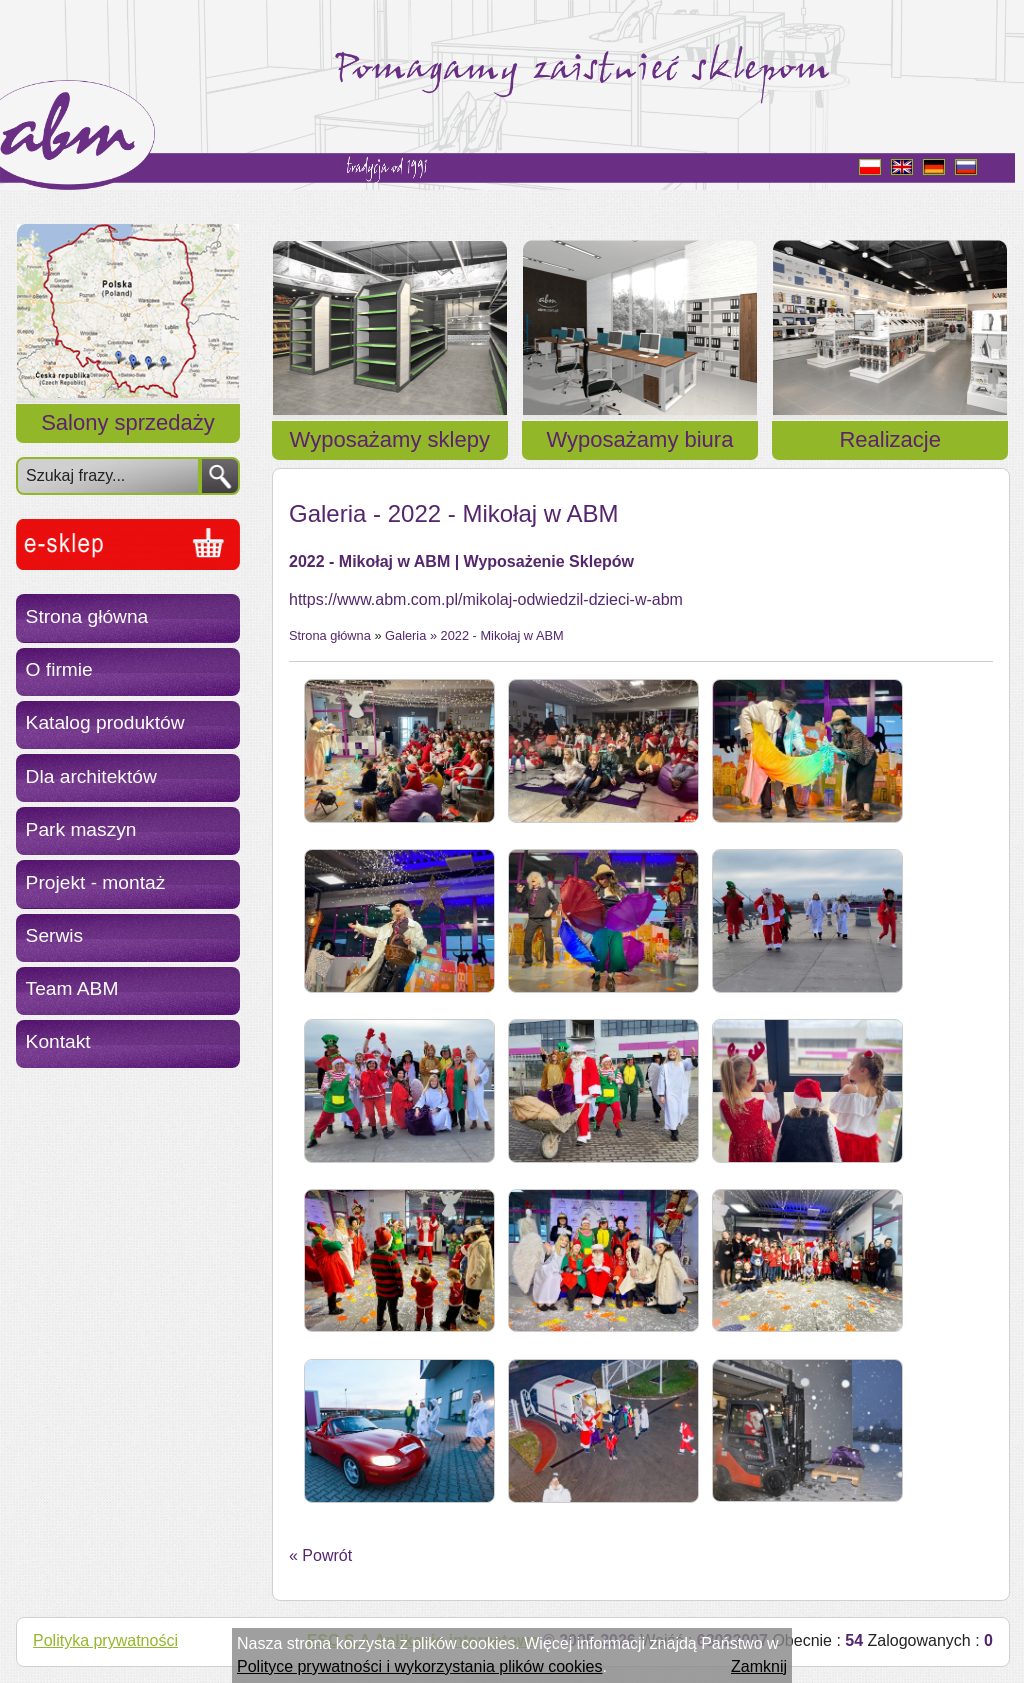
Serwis (55, 935)
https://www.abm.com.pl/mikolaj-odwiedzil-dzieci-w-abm (486, 599)
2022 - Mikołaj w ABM (502, 635)
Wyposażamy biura (640, 439)
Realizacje (890, 439)
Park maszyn (81, 829)
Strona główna (87, 616)
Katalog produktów (105, 722)
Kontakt (58, 1041)
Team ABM (72, 988)
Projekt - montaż (96, 882)
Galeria (405, 635)
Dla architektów (91, 776)
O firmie (59, 669)
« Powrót (320, 1555)
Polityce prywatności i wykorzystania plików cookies (419, 1666)
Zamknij (759, 1666)
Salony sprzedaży (128, 422)
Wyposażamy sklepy (390, 439)
